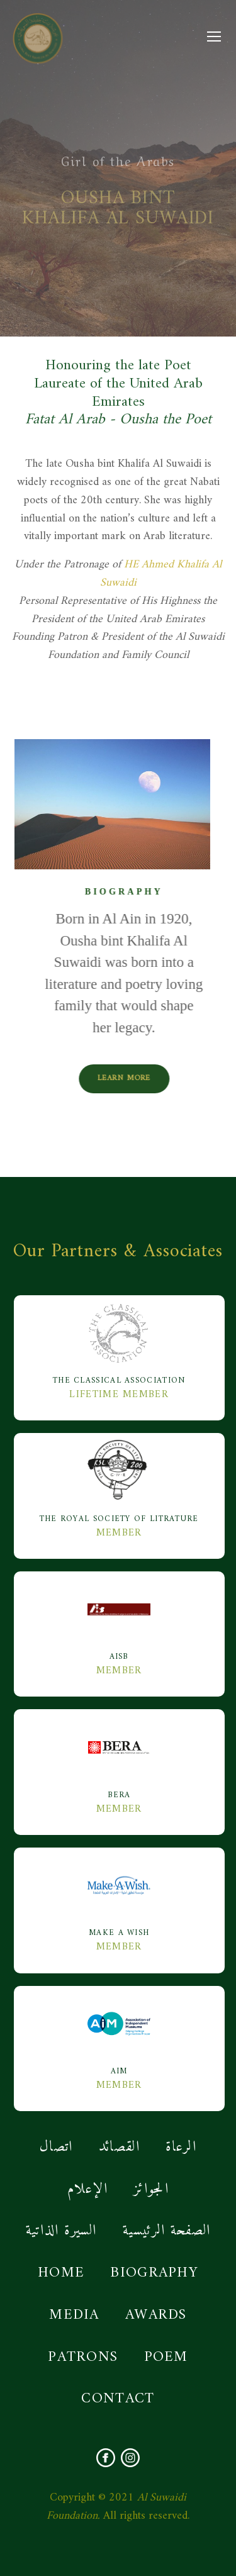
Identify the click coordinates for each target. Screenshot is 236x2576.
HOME (61, 2273)
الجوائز (151, 2189)
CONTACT (117, 2399)
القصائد (119, 2147)
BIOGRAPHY (154, 2273)
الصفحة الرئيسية (167, 2231)
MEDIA (74, 2315)
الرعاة (181, 2147)
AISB (118, 1620)
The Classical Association (119, 1344)
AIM (118, 2034)
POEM (166, 2357)
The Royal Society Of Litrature (119, 1482)
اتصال (56, 2147)
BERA (118, 1758)
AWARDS (156, 2315)
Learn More (157, 1078)
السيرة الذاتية (61, 2231)
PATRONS (83, 2357)
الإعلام (87, 2189)
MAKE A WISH (118, 1896)
